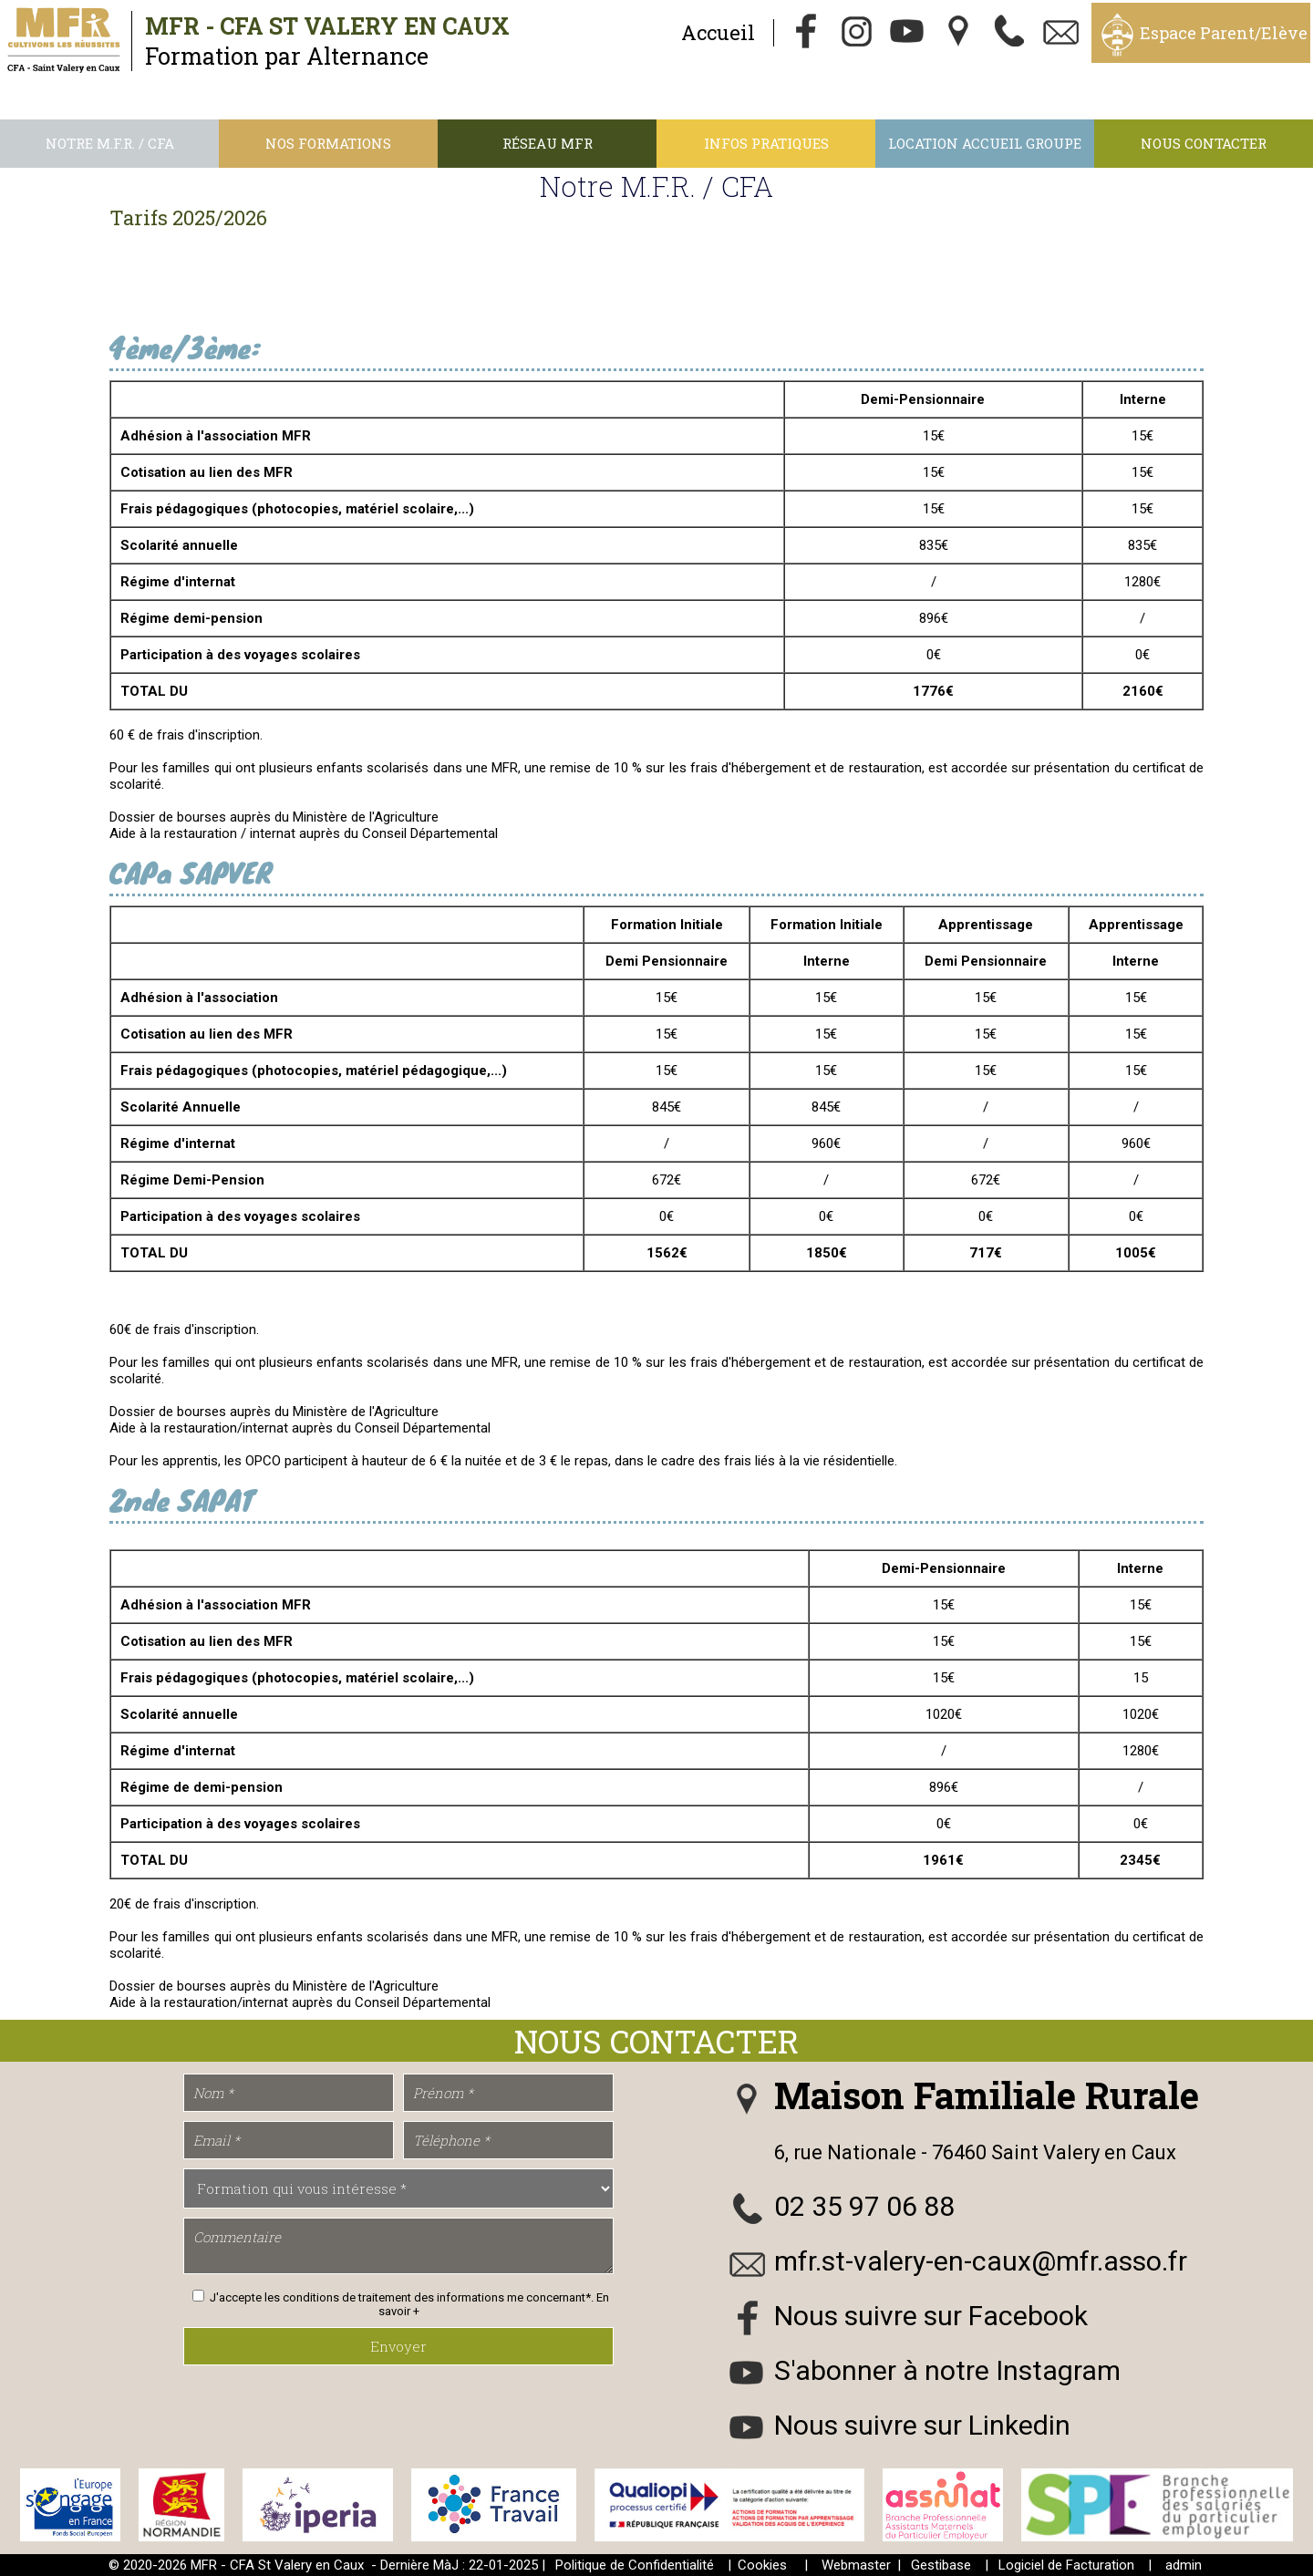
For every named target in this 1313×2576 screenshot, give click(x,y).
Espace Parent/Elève (1224, 33)
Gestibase (941, 2565)
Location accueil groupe (984, 143)
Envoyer (398, 2346)
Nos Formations (328, 143)
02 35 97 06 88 (864, 2206)
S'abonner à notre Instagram (947, 2370)
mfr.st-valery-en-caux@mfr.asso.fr (980, 2261)
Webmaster (856, 2565)
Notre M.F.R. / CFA (110, 143)
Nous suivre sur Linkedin (922, 2425)
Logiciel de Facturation (1066, 2565)
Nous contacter (1203, 143)
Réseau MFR (547, 143)
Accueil (718, 32)
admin (1183, 2565)
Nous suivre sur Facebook (931, 2316)
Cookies (762, 2565)
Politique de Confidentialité (634, 2565)
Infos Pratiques (766, 143)
